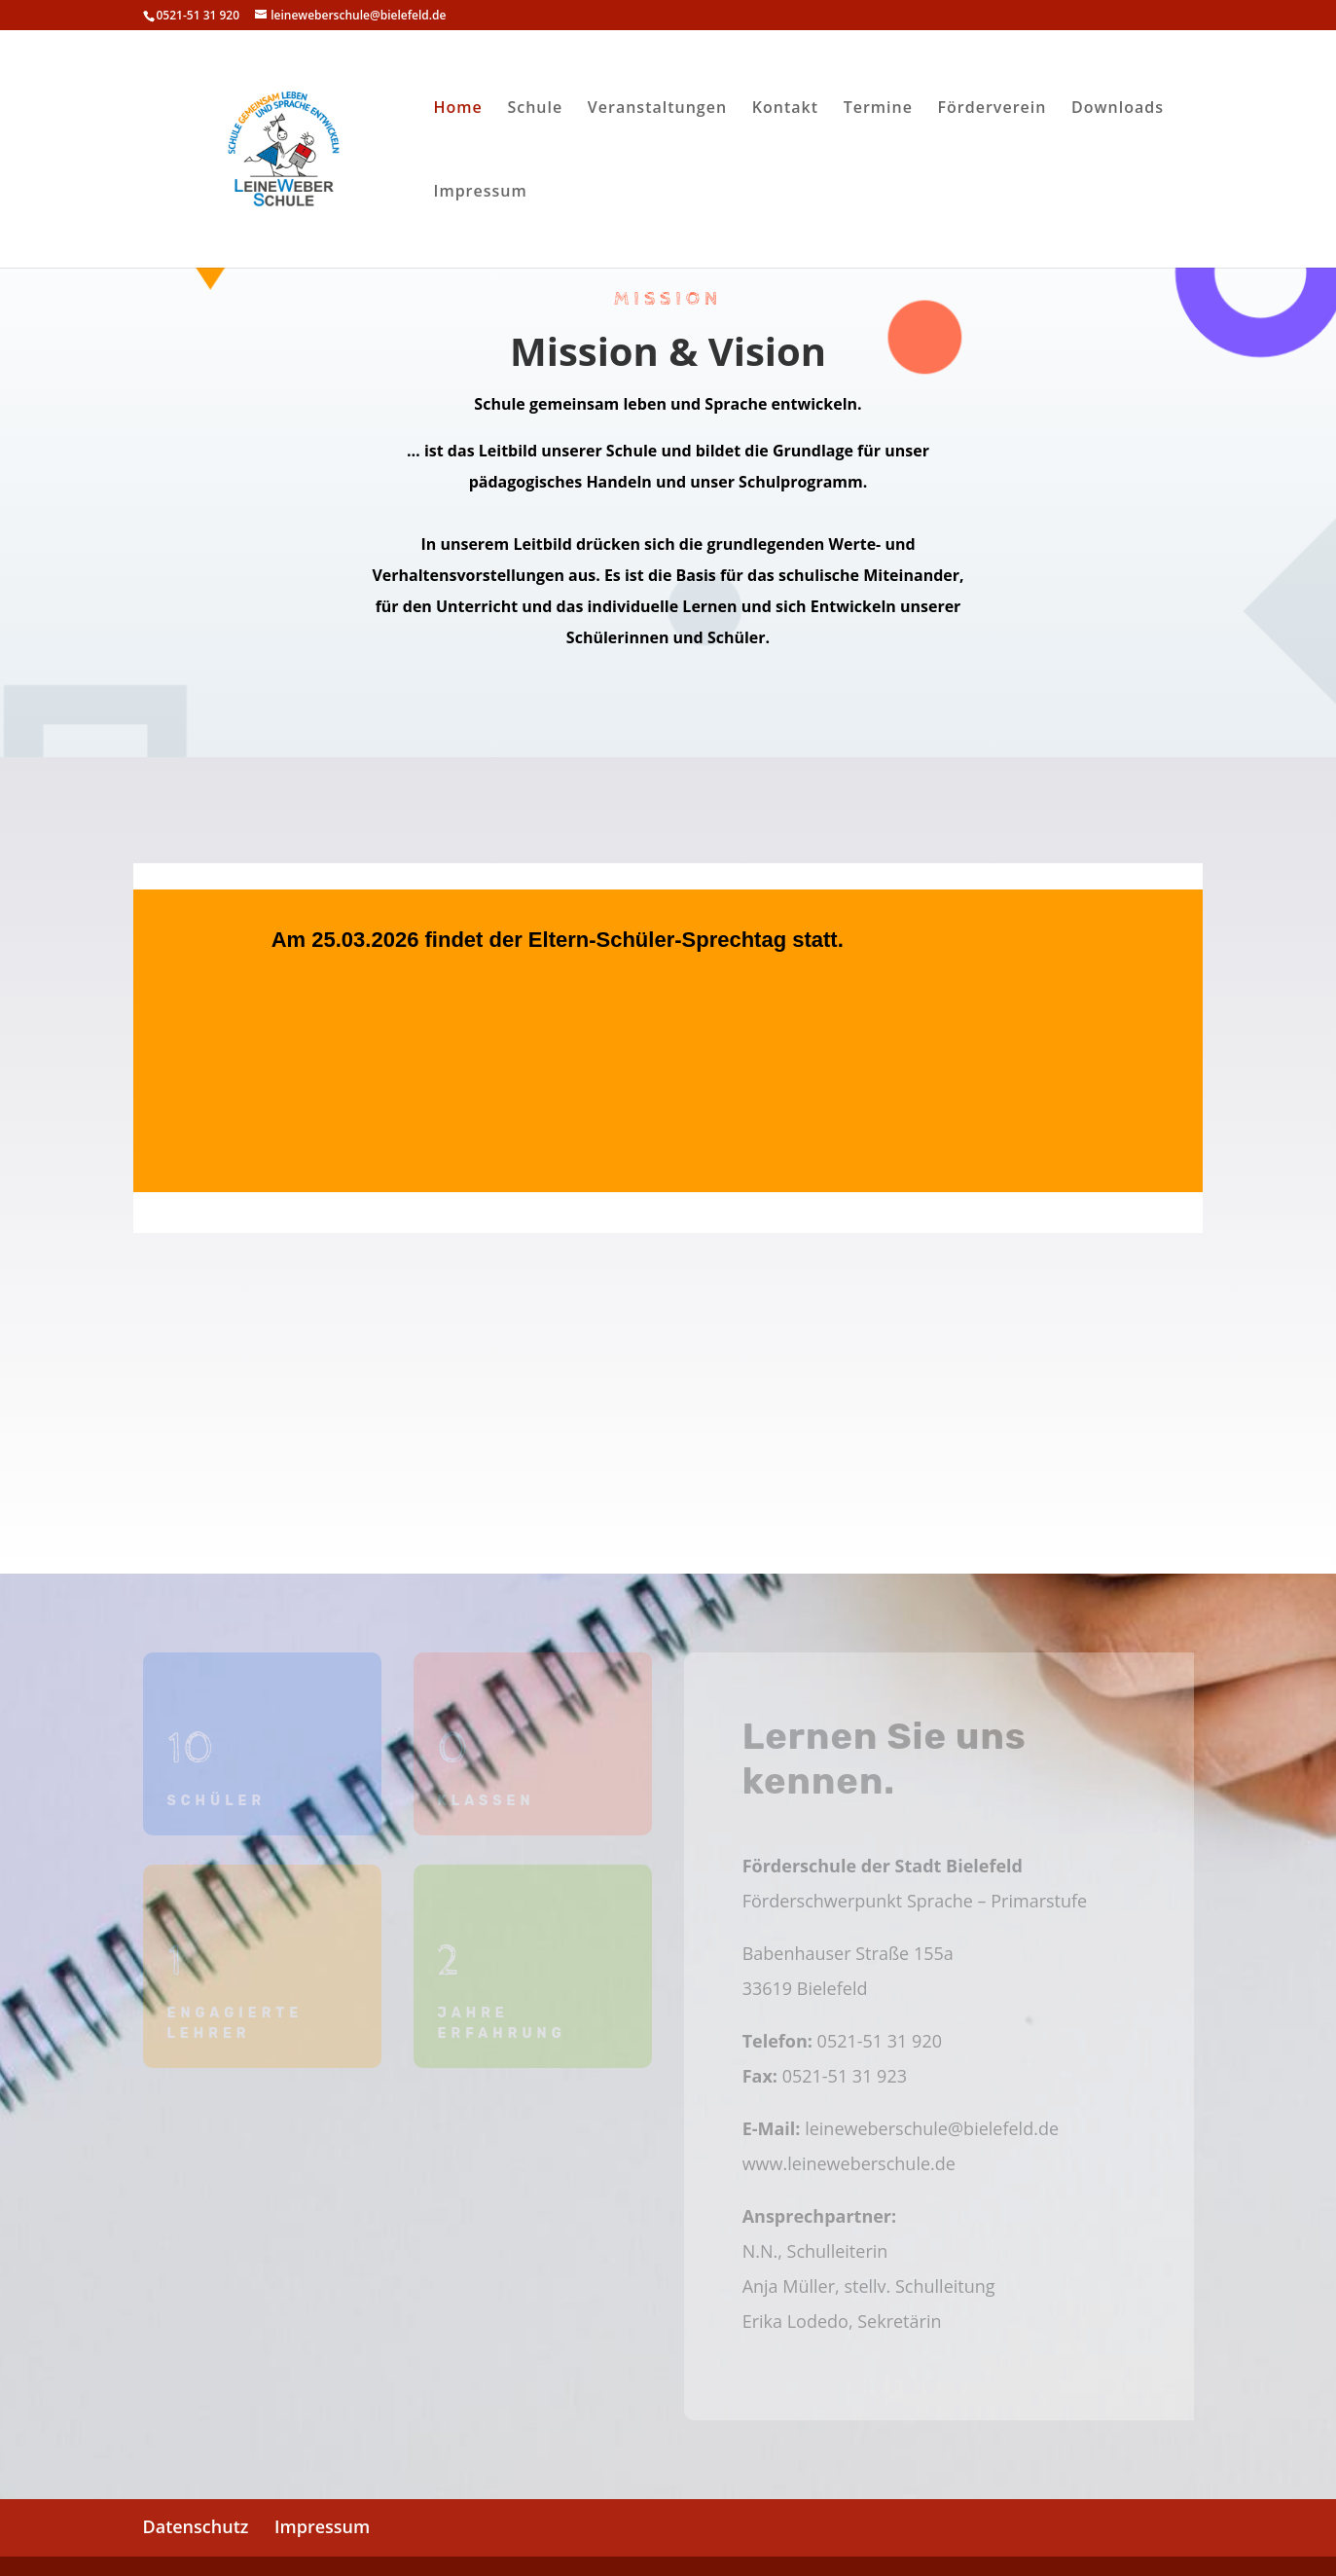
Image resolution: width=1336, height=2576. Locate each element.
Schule (534, 109)
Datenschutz (196, 2526)
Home (458, 109)
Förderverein (992, 109)
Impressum (480, 192)
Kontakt (785, 109)
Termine (878, 109)
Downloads (1117, 109)
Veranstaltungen (657, 109)
